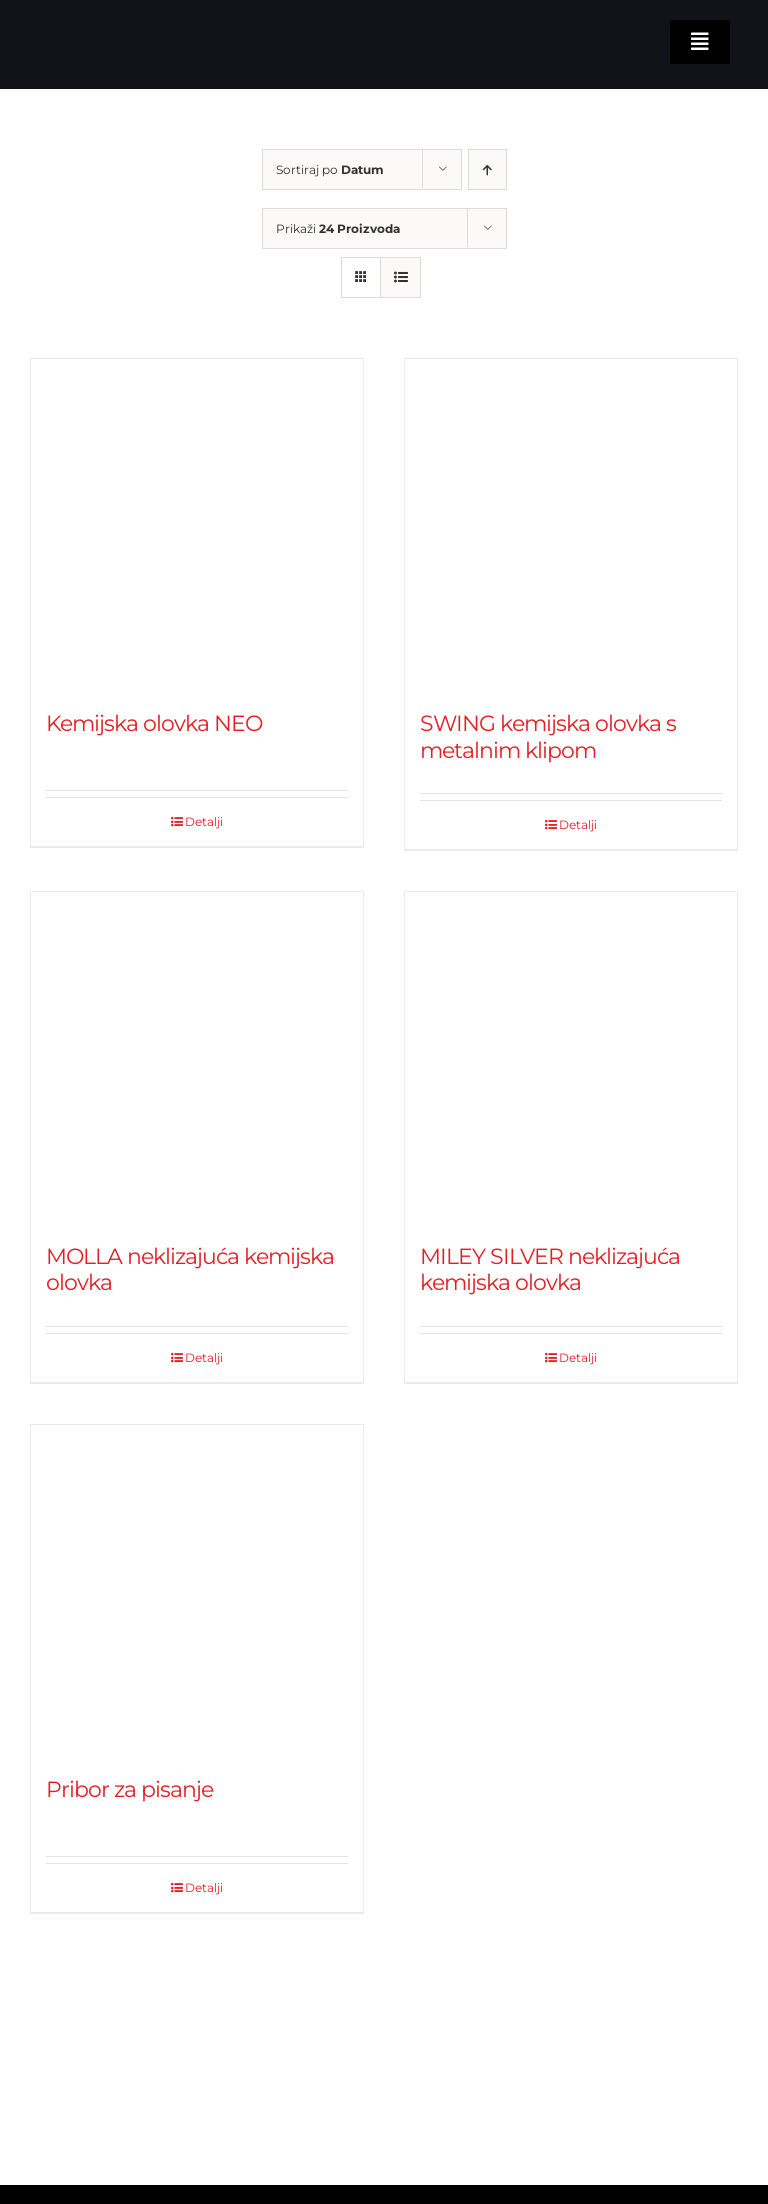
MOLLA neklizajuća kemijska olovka (190, 1269)
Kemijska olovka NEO (154, 723)
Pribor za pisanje (129, 1789)
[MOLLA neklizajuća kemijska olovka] (197, 1058)
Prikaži (338, 228)
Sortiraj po (330, 169)
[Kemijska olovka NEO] (197, 525)
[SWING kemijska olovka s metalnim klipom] (571, 525)
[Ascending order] (487, 169)
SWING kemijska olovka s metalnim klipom (548, 736)
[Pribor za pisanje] (197, 1591)
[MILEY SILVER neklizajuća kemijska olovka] (571, 1058)
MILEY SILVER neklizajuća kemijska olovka (550, 1269)
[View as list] (400, 277)
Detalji (204, 821)
